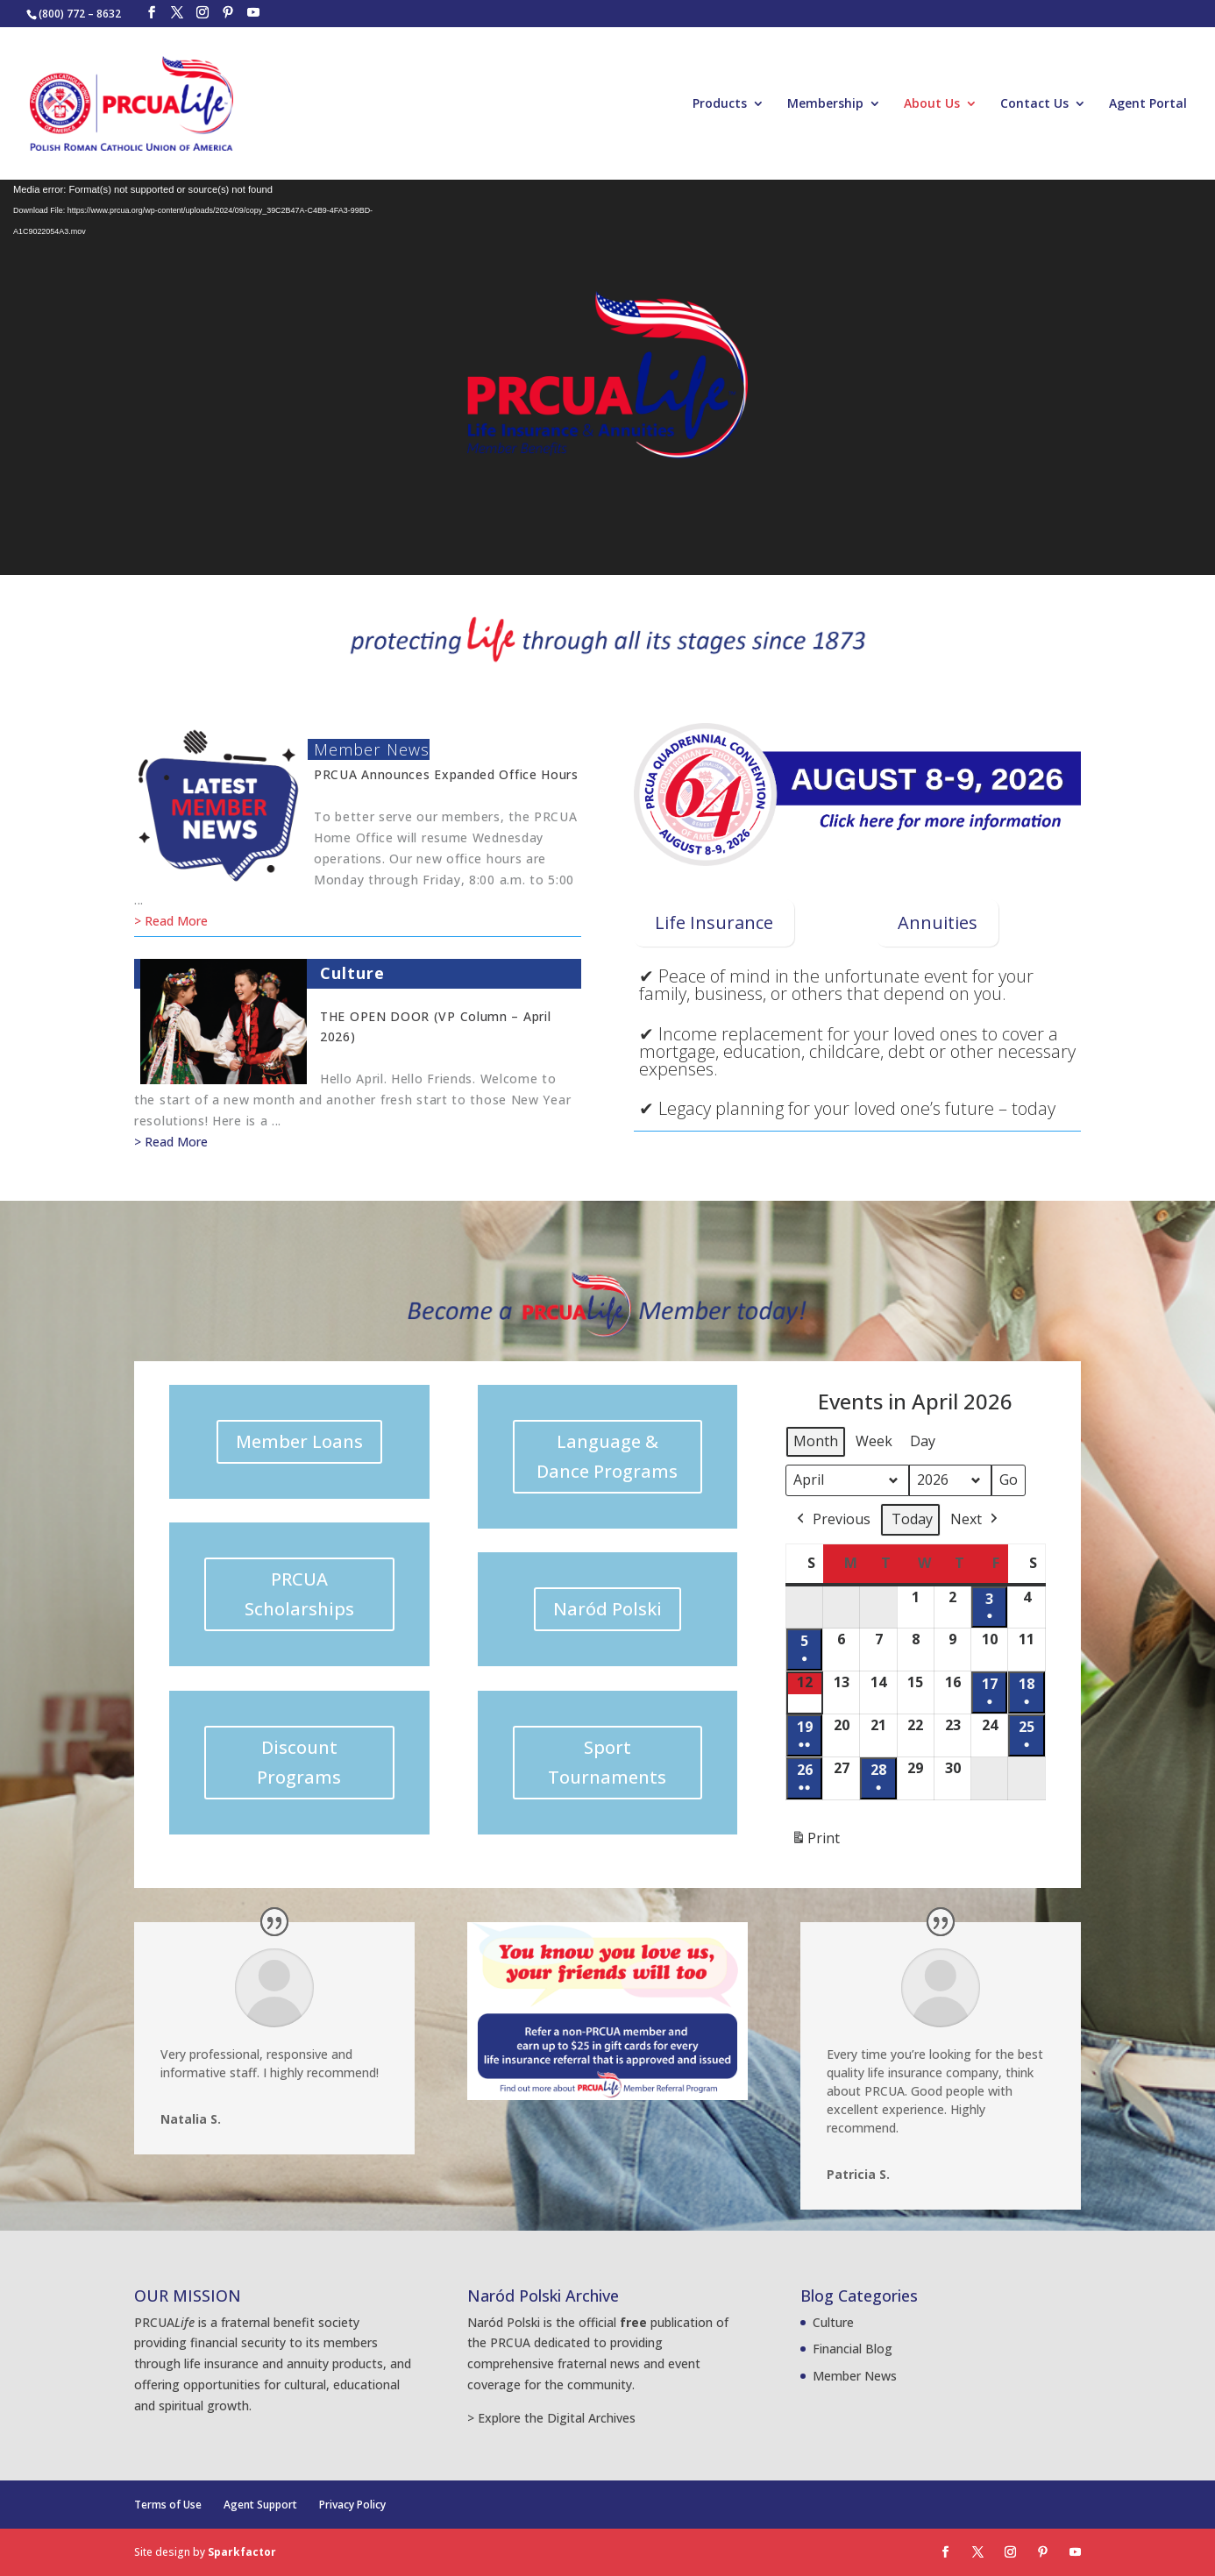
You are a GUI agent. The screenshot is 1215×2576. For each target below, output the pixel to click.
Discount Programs (299, 1762)
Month (815, 1441)
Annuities (937, 922)
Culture (353, 972)
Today (912, 1519)
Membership (825, 104)
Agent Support (260, 2504)
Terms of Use (168, 2504)
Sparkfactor (242, 2551)
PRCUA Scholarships (299, 1594)
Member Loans (299, 1441)
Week (874, 1441)
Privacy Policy (352, 2504)
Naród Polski (607, 1609)
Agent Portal (1148, 104)
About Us (932, 104)
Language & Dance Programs (607, 1456)
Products (720, 104)
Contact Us (1034, 104)
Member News (372, 749)
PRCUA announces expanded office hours (446, 774)
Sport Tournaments (607, 1762)
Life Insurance (714, 922)
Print (815, 1842)
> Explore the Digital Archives (551, 2417)
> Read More (171, 920)
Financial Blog (852, 2348)
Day (922, 1441)
